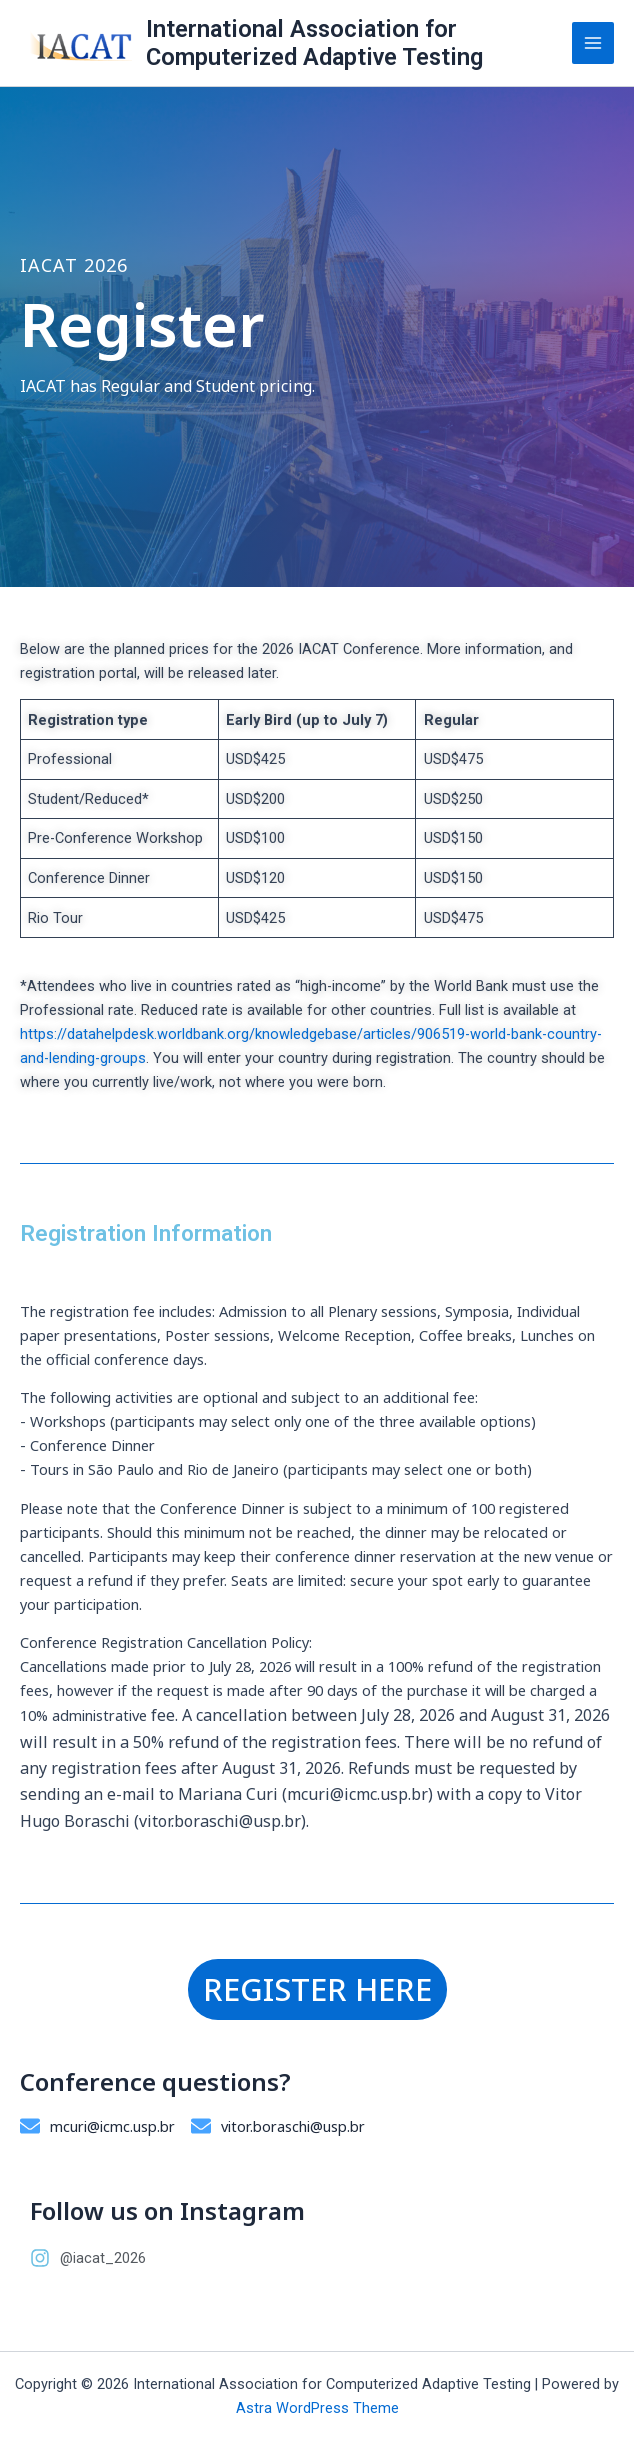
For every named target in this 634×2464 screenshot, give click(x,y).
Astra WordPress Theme (317, 2408)
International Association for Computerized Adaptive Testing (314, 43)
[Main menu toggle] (593, 43)
